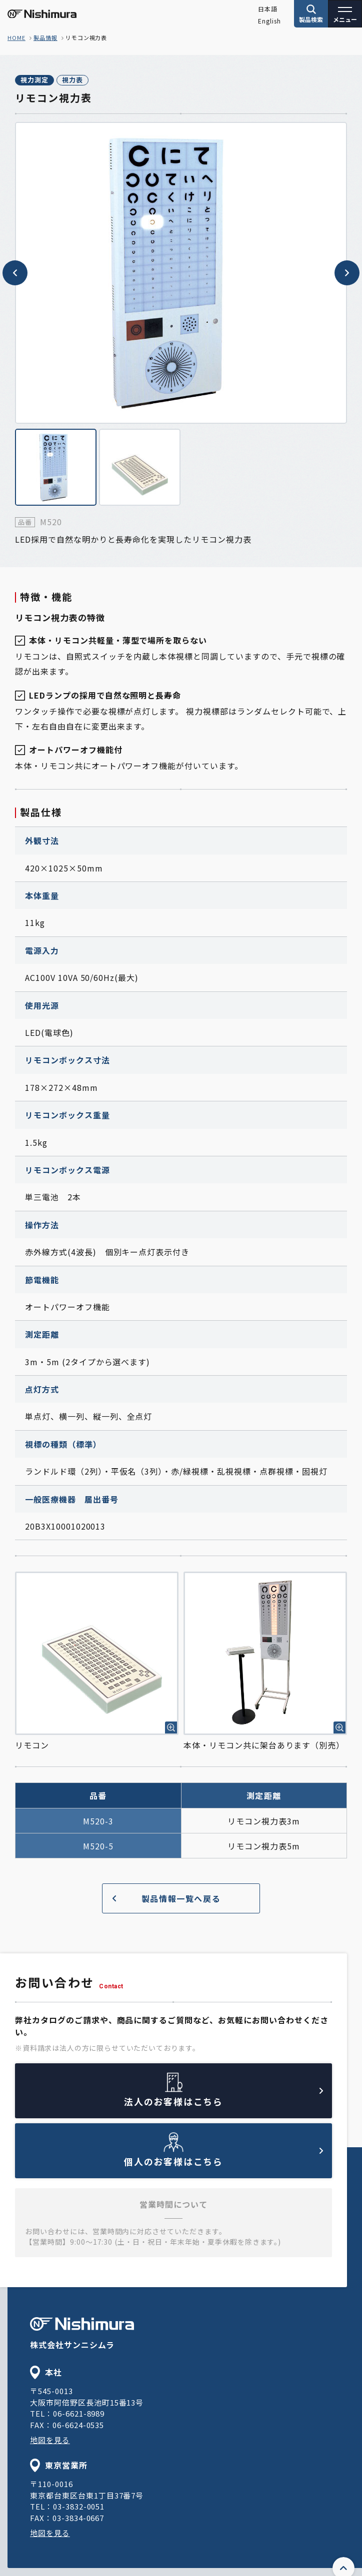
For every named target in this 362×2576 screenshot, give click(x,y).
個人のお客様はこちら (223, 2158)
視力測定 (34, 79)
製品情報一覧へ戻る (166, 1898)
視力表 (72, 79)
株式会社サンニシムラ (82, 2333)
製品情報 (46, 37)
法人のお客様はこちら (223, 2098)
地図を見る (50, 2440)
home (17, 37)
